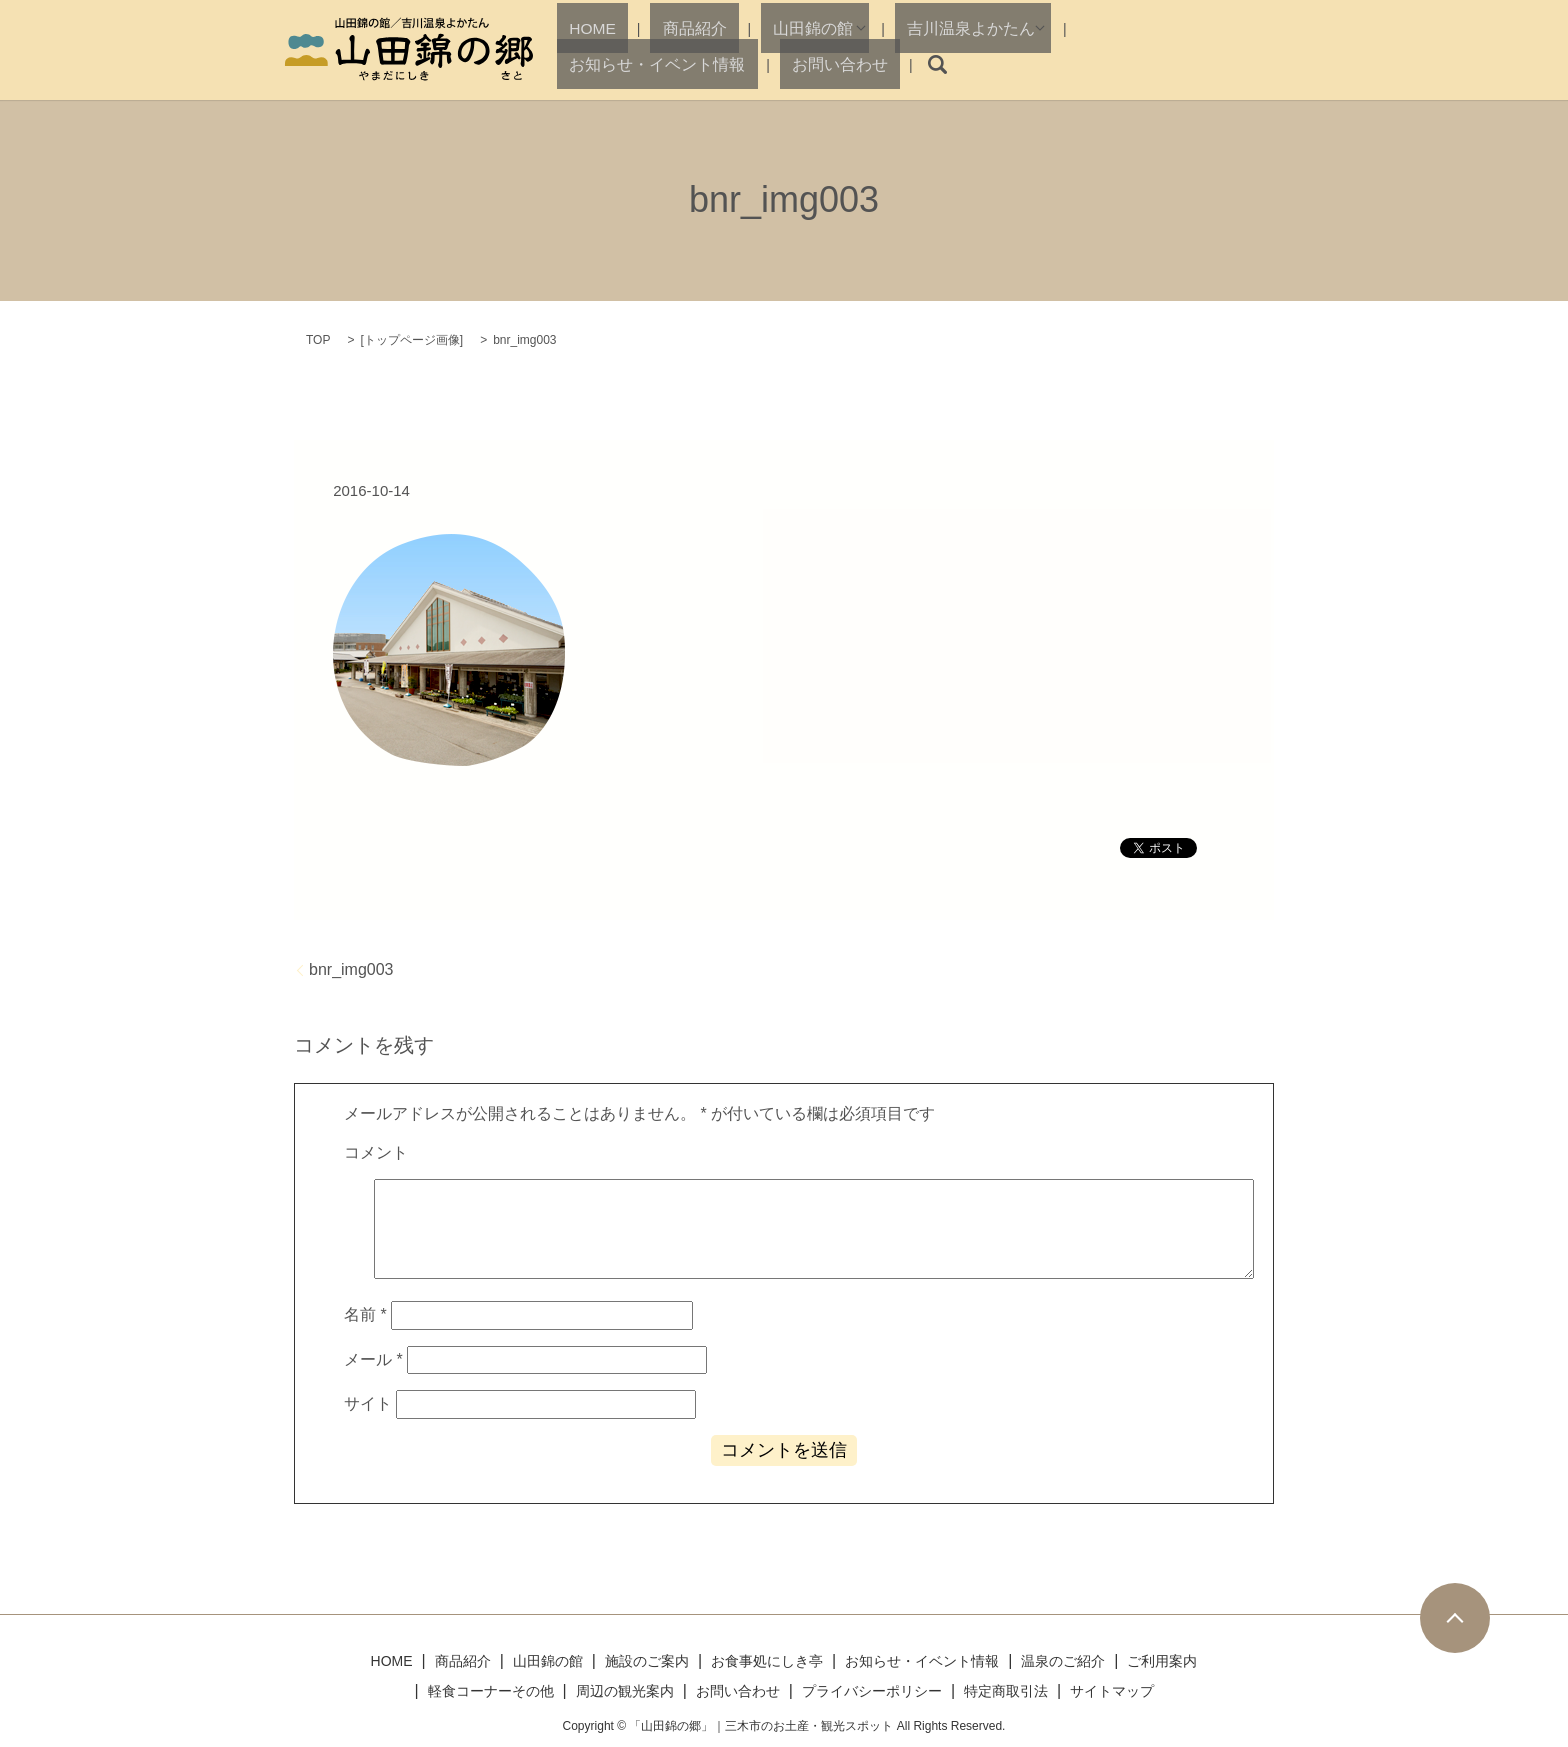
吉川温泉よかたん (874, 64)
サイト (368, 1403)
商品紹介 (658, 64)
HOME (588, 64)
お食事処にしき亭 (767, 1661)
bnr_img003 (351, 969)
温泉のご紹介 (1063, 1661)
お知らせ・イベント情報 (1047, 64)
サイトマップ (1112, 1691)
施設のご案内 (647, 1661)
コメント (376, 1152)
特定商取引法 (1006, 1691)
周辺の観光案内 (625, 1691)
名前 (365, 1314)
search (1266, 65)
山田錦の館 (743, 64)
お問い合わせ (1187, 64)
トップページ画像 (412, 340)
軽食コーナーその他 (491, 1691)
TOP (318, 340)
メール (373, 1359)
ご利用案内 (1162, 1661)
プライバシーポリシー (872, 1691)
